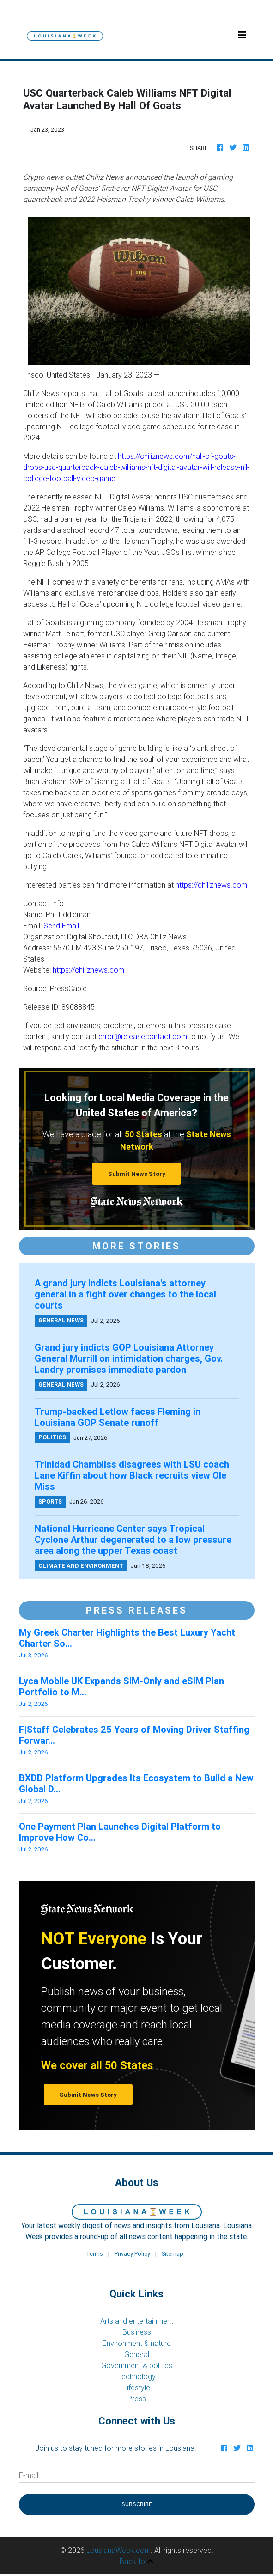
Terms (94, 2254)
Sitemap (172, 2254)
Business (136, 2332)
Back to (136, 2561)
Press (136, 2398)
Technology (137, 2376)
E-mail (28, 2475)
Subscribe (136, 2504)
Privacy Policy (132, 2254)
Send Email (61, 925)
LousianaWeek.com (118, 2550)
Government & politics (136, 2365)
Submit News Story (136, 1174)
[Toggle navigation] (242, 35)
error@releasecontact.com (142, 1036)
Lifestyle (136, 2387)
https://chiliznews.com (211, 884)
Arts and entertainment (136, 2321)
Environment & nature (137, 2343)
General (136, 2354)
